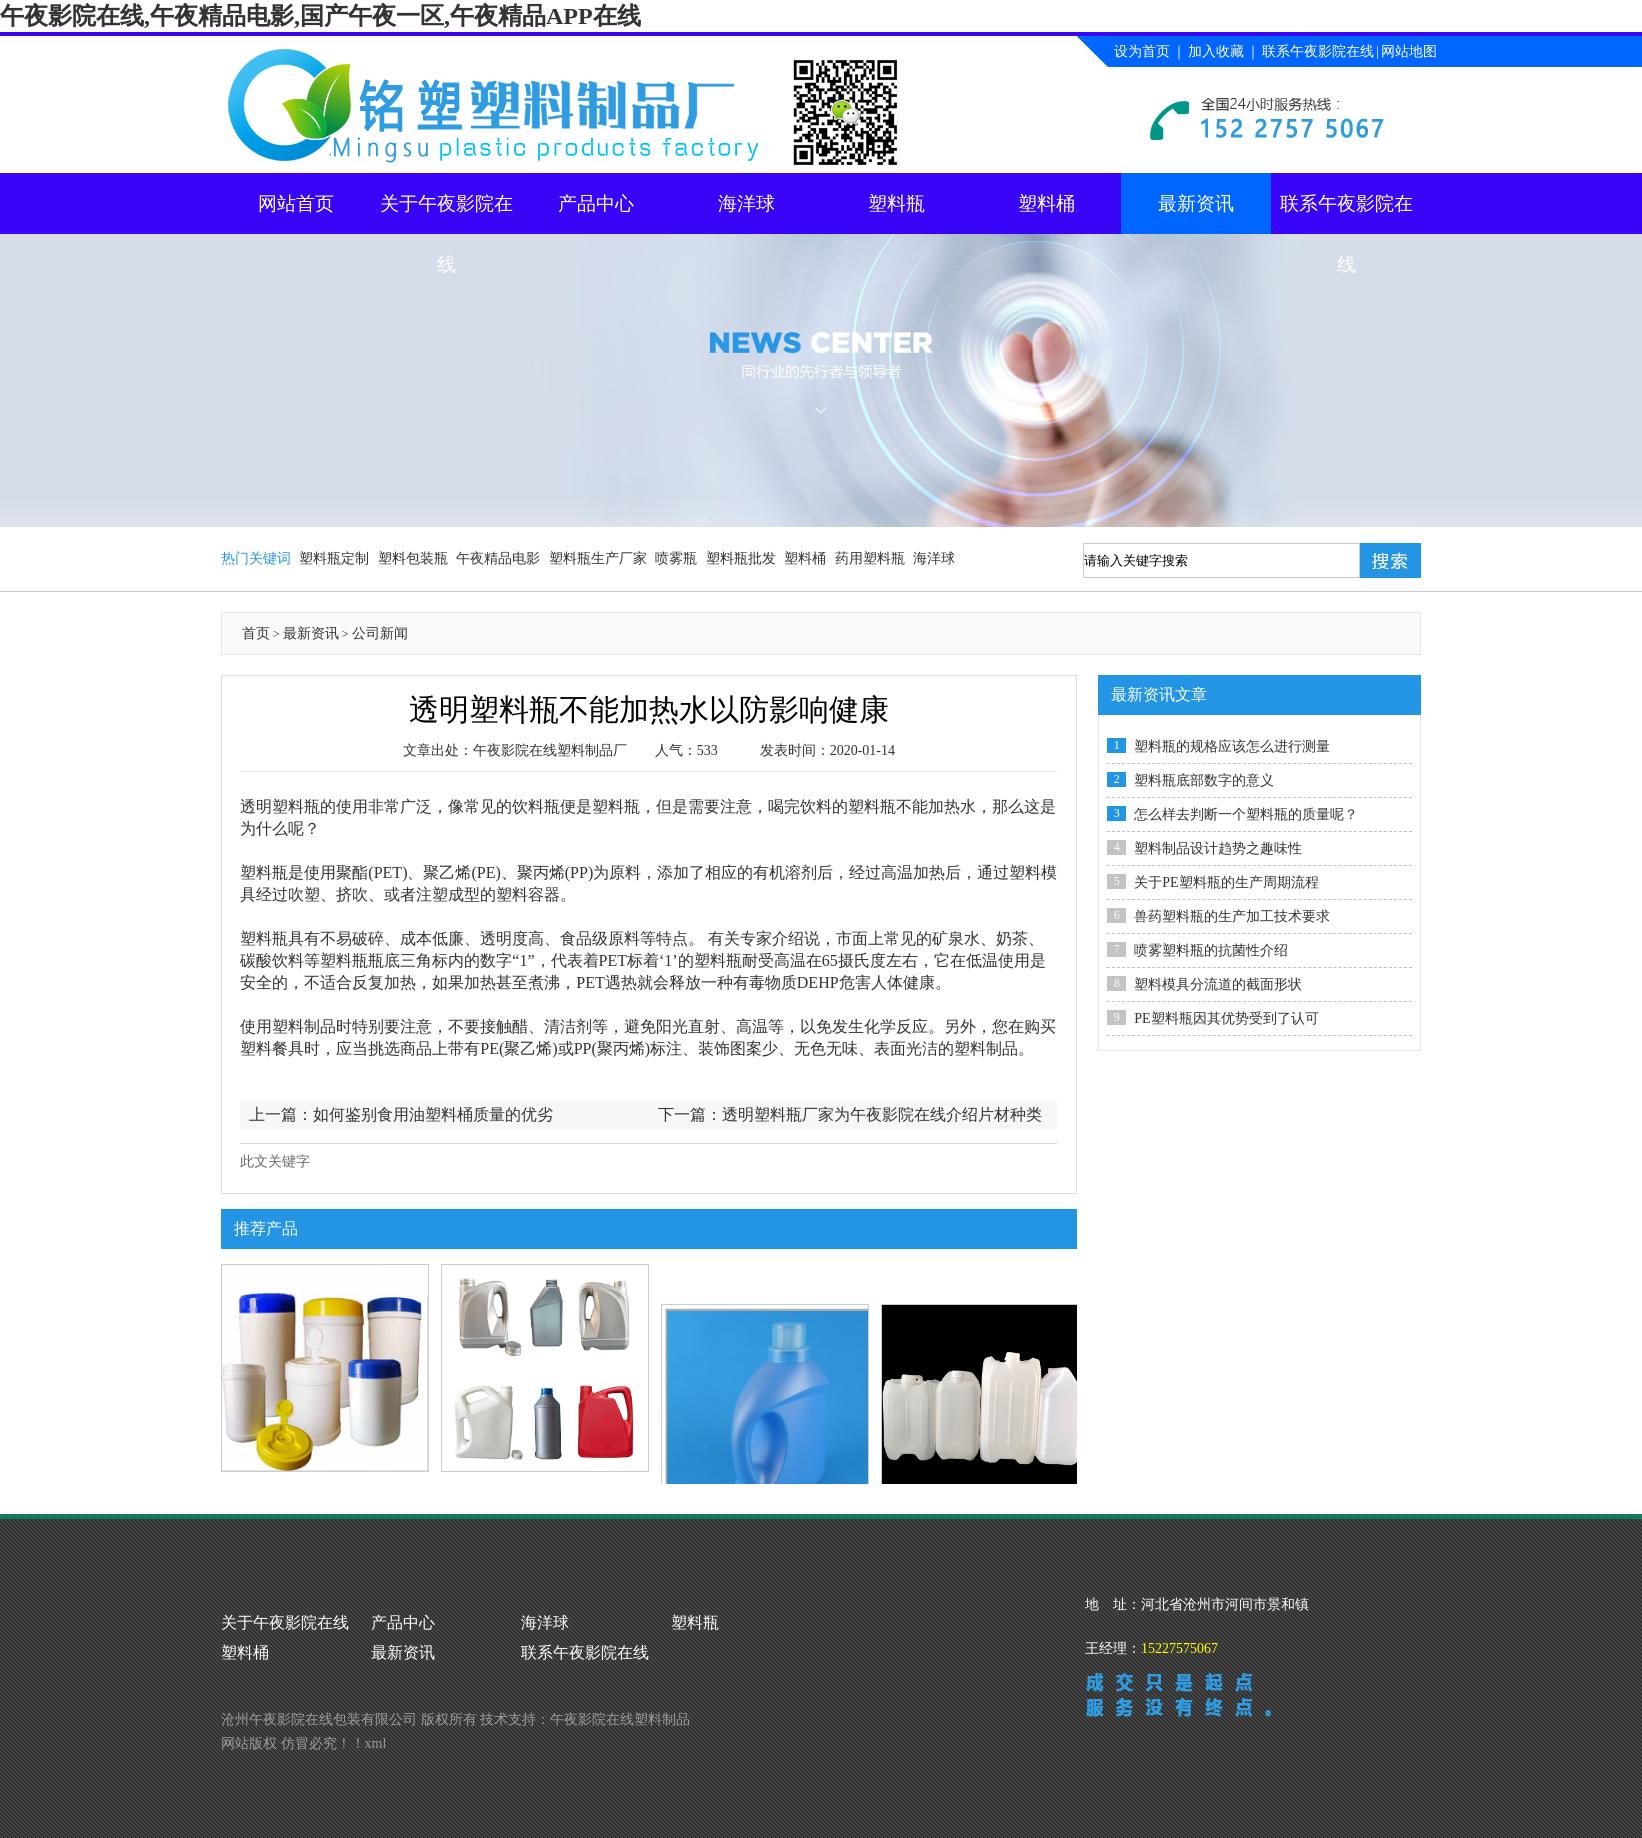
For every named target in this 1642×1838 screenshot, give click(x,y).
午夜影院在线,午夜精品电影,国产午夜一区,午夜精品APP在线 (320, 16)
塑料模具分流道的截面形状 (1218, 984)
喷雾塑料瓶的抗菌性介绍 (1211, 950)
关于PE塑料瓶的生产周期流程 (1226, 882)
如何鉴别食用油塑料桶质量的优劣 (433, 1114)
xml (376, 1743)
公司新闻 (380, 633)
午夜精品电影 (498, 558)
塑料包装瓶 (413, 558)
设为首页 (1142, 51)
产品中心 (596, 203)
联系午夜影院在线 (1318, 51)
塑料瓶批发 (741, 558)
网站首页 (296, 203)
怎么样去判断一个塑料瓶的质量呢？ (1246, 814)
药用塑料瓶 (870, 558)
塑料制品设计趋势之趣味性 (1218, 848)
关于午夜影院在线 (446, 213)
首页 (256, 633)
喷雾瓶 (676, 558)
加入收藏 (1216, 51)
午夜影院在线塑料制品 (620, 1719)
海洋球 (746, 203)
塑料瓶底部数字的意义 (1204, 780)
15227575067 (1179, 1648)
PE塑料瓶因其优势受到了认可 (1226, 1018)
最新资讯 (1196, 203)
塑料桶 (1046, 203)
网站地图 (1409, 51)
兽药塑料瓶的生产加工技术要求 (1232, 916)
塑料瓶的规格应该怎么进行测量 (1232, 746)
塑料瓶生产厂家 (598, 558)
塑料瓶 (896, 203)
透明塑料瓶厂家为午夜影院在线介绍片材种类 (882, 1114)
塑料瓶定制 (334, 558)
